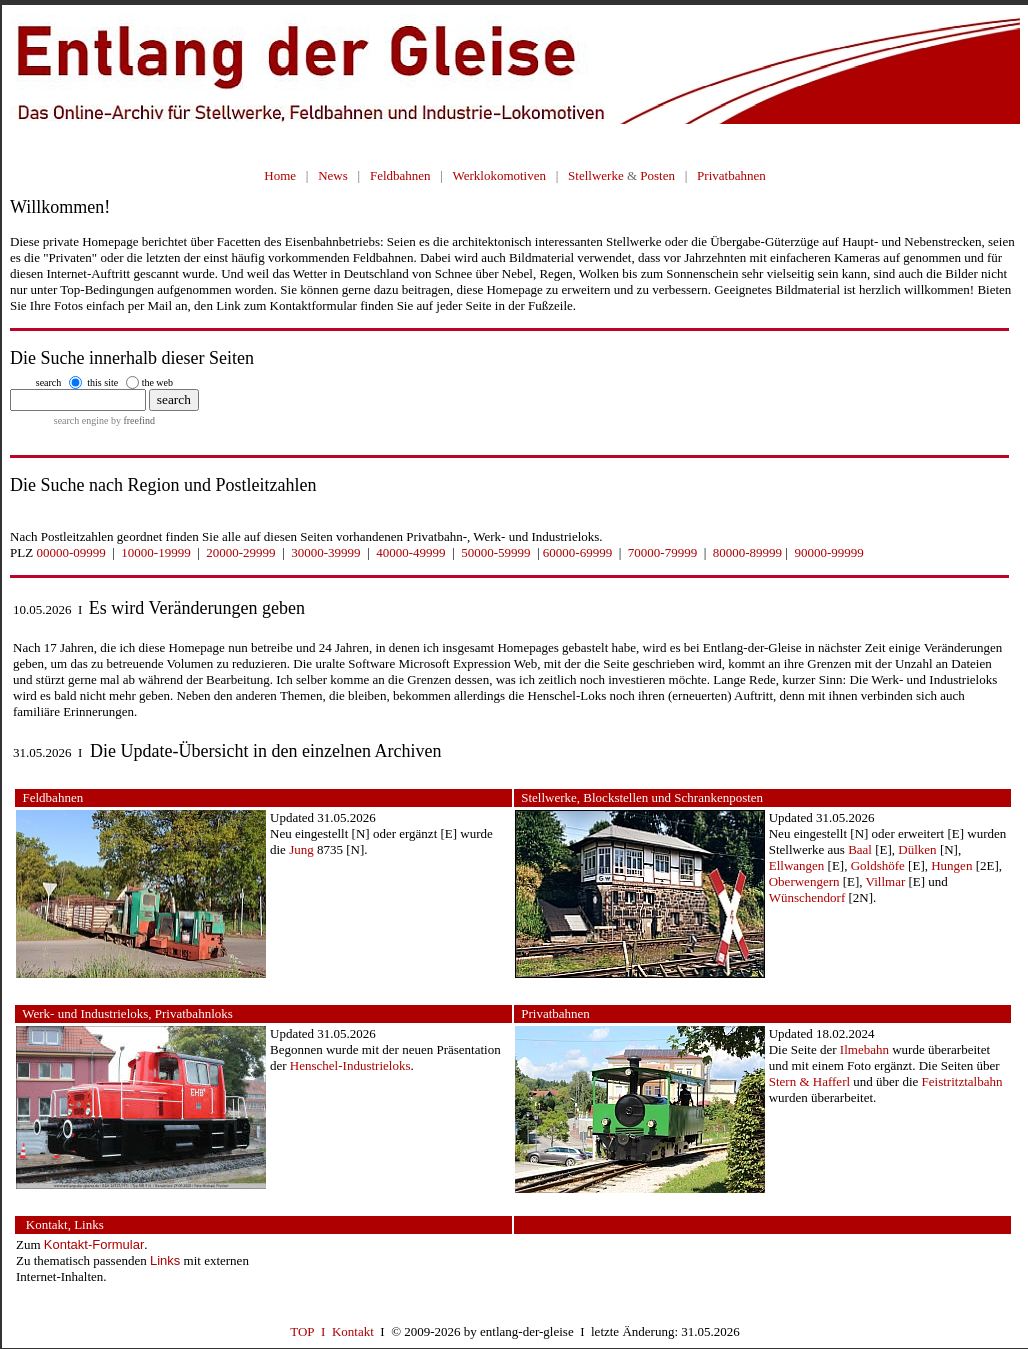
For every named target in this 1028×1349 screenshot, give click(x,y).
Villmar (886, 881)
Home (280, 175)
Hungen (951, 865)
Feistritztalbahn (962, 1081)
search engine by (104, 420)
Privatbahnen (731, 175)
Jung (301, 849)
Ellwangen (797, 865)
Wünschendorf (807, 897)
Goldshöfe (878, 865)
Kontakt (353, 1331)
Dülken (917, 849)
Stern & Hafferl (809, 1081)
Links (165, 1260)
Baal (860, 849)
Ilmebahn (864, 1049)
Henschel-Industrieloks (350, 1065)
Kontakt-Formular (94, 1244)
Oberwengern (804, 881)
